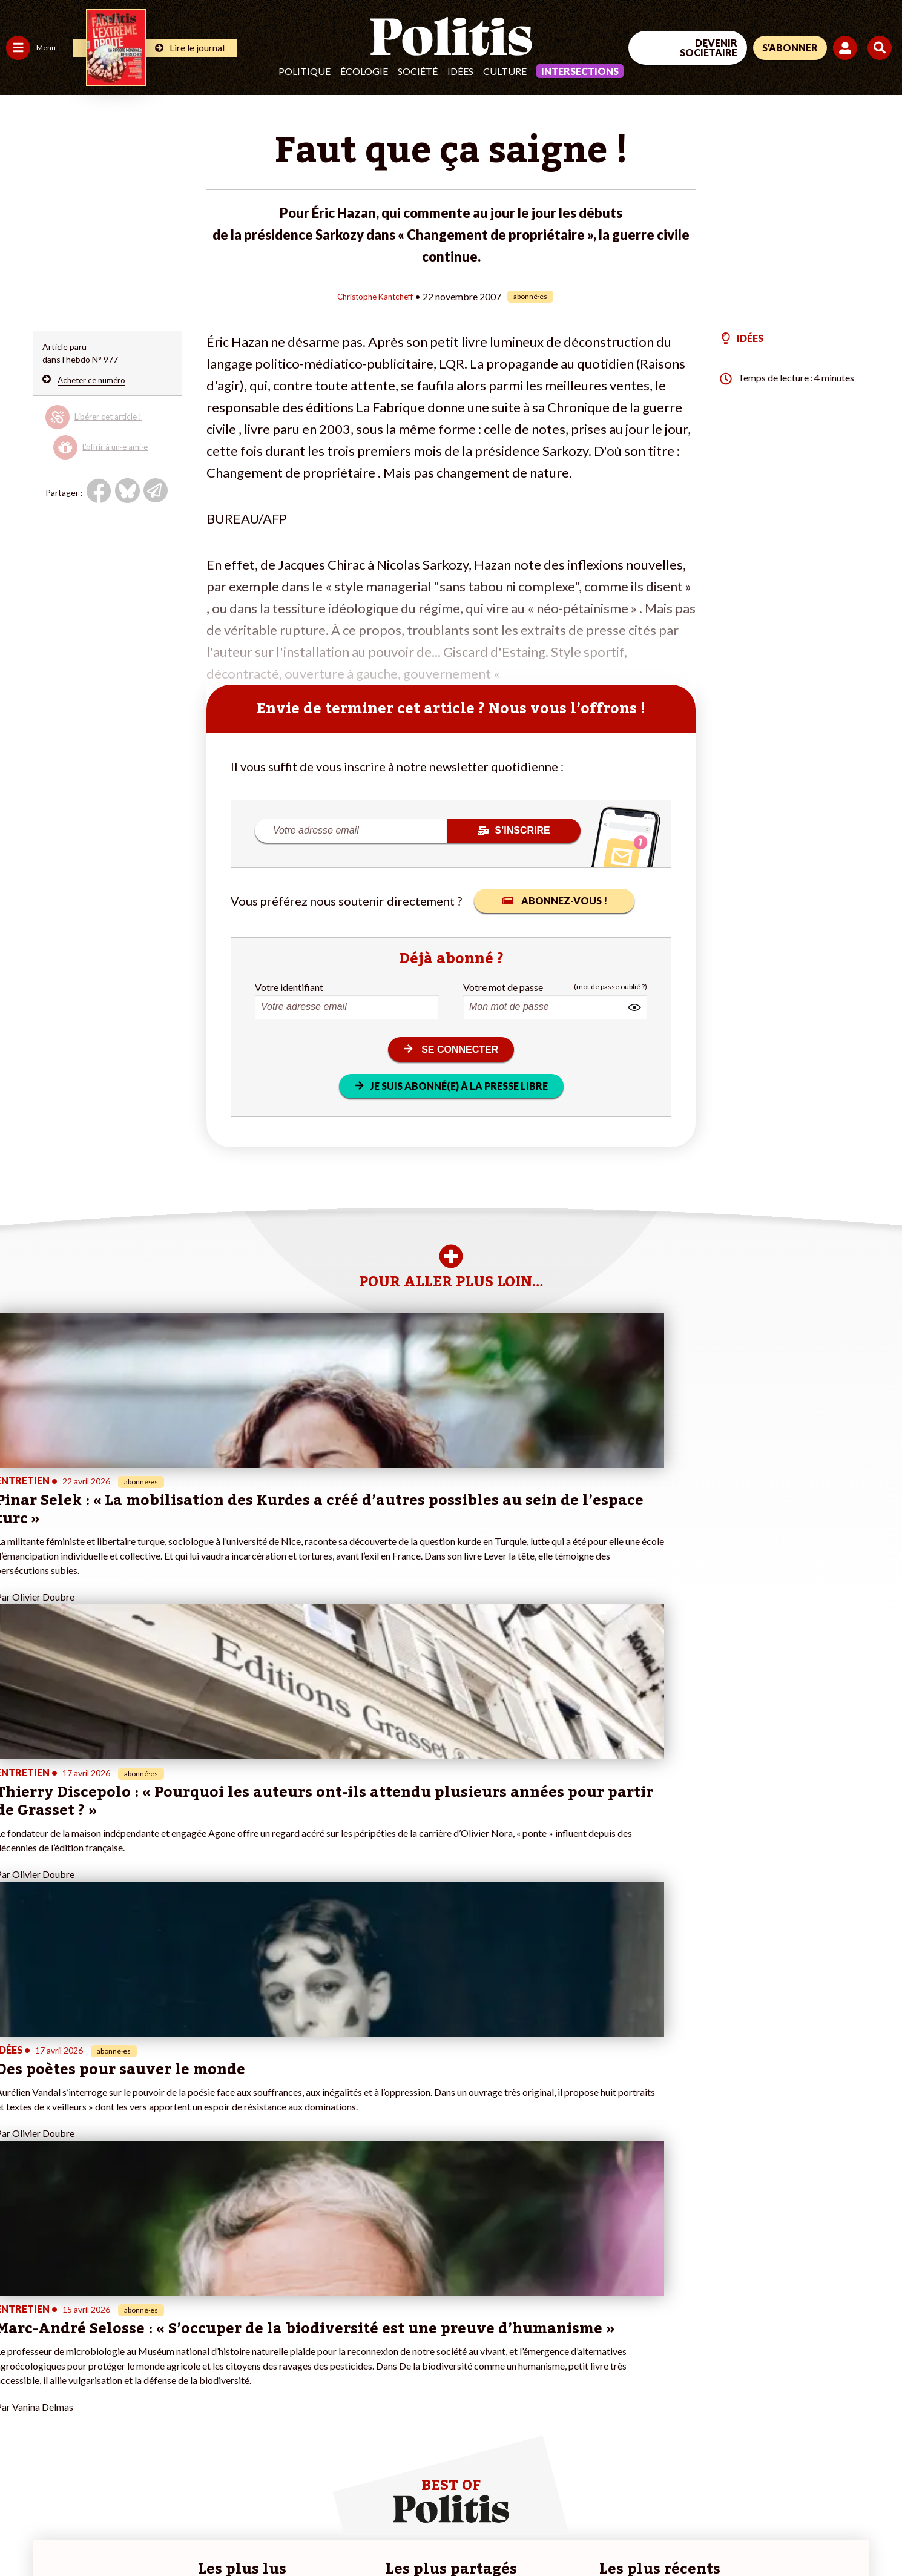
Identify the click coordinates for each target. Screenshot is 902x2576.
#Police (212, 2344)
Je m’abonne (125, 2369)
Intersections (580, 71)
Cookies (493, 2534)
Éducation (70, 2356)
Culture (505, 71)
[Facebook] (749, 2476)
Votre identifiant (289, 986)
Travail (63, 2331)
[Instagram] (862, 2476)
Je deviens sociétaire (142, 2356)
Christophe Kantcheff (375, 295)
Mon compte (126, 2420)
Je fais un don (128, 2344)
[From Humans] (763, 2504)
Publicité (445, 2534)
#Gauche (215, 2356)
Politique (304, 71)
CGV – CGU (265, 2534)
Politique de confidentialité (358, 2534)
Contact (23, 2534)
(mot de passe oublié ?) (610, 986)
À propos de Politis (138, 2407)
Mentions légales (87, 2534)
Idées (460, 71)
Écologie (364, 71)
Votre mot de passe (503, 986)
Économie (69, 2344)
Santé (62, 2369)
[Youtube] (824, 2476)
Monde (19, 2407)
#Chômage (218, 2382)
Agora (17, 2331)
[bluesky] (785, 2476)
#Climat (212, 2331)
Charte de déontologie (181, 2534)
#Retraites (218, 2369)
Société (418, 71)
